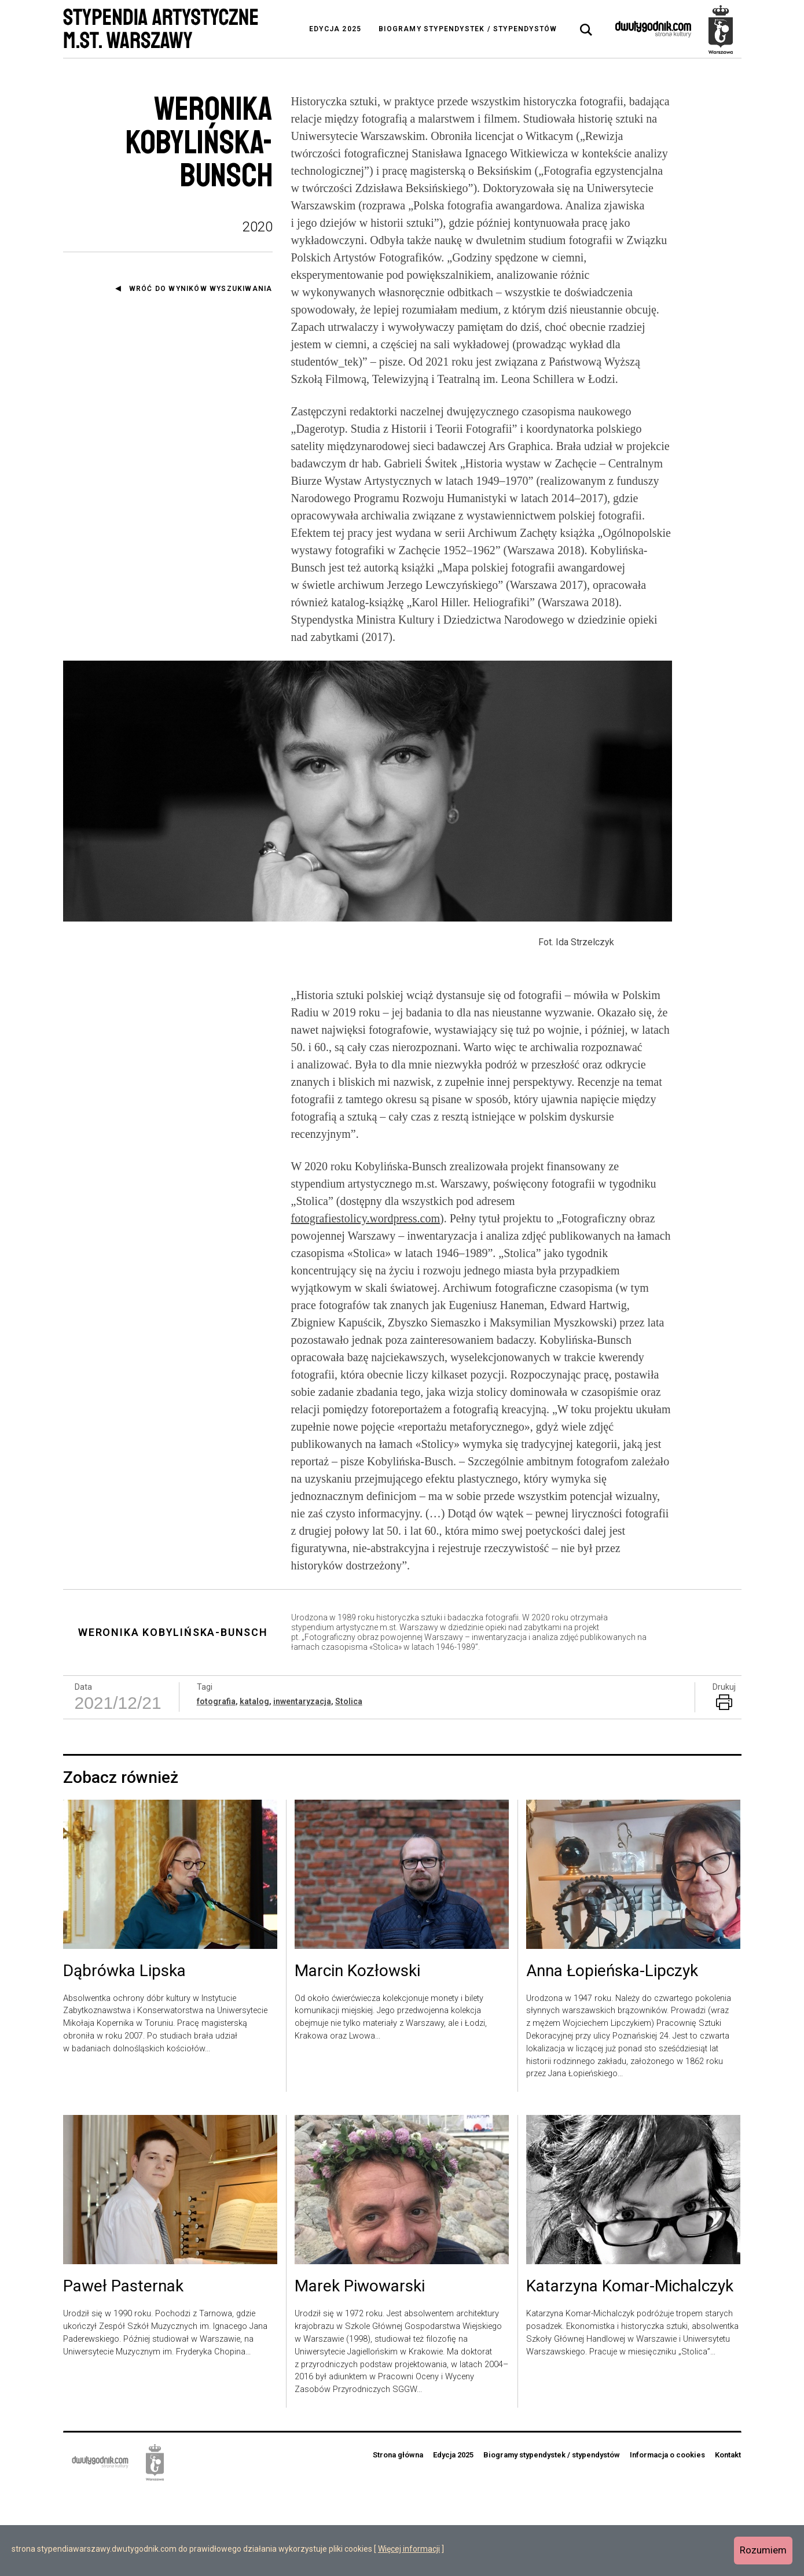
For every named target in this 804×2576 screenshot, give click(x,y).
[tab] (586, 30)
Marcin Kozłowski (357, 2054)
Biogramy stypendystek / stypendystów (468, 29)
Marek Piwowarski (360, 2370)
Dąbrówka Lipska (124, 2054)
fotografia (216, 1784)
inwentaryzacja (302, 1784)
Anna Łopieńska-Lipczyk (612, 2054)
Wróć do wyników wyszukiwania (201, 289)
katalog (254, 1784)
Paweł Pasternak (123, 2370)
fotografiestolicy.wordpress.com (365, 1301)
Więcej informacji (409, 2548)
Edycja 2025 (335, 29)
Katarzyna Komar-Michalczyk (629, 2370)
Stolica (348, 1784)
